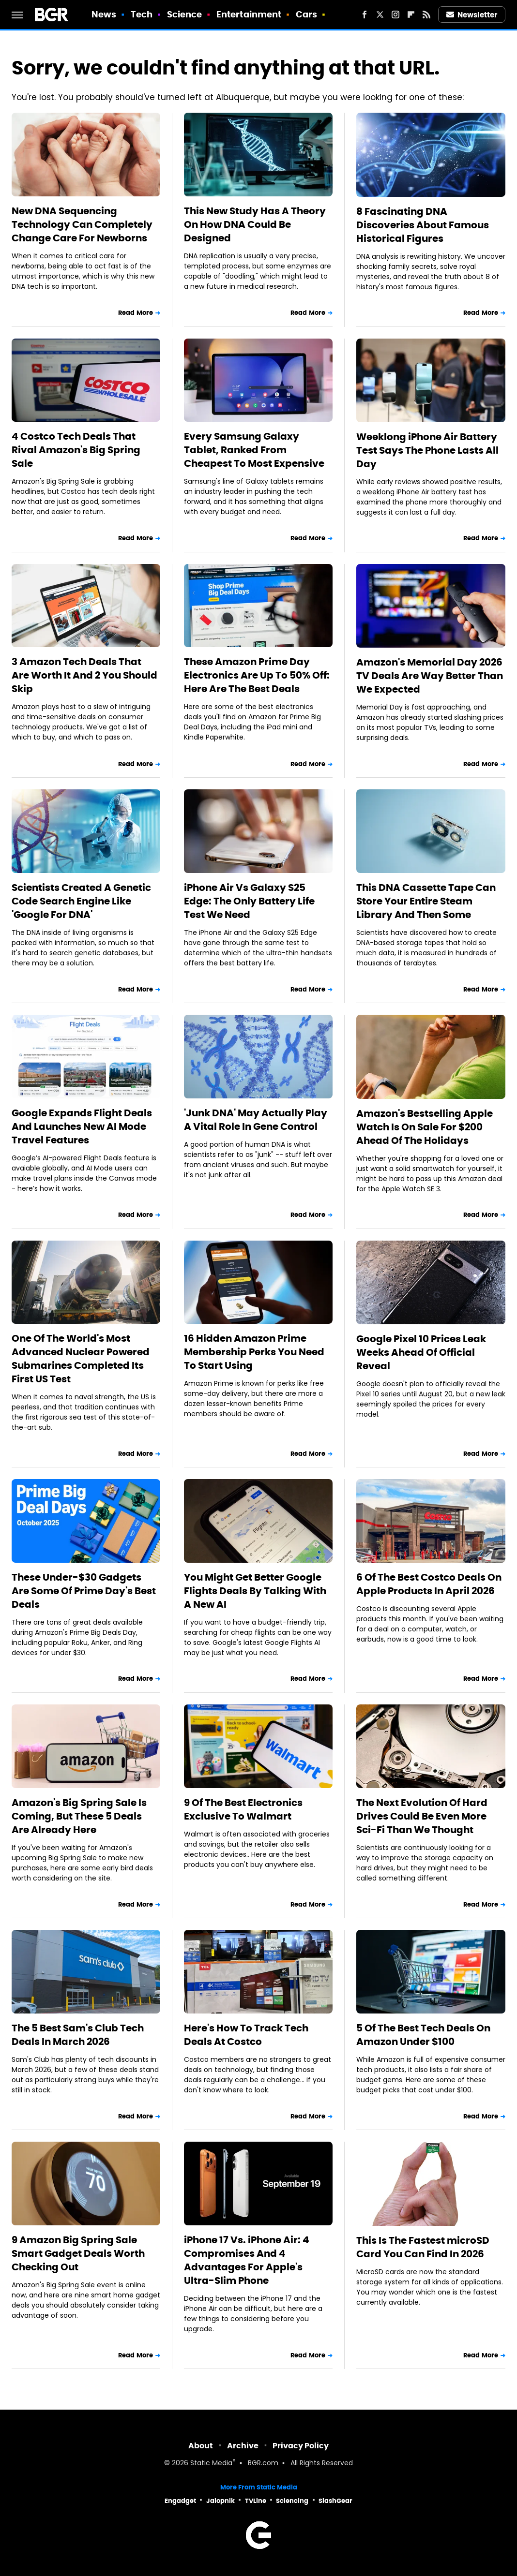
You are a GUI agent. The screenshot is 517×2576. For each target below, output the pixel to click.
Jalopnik (220, 2501)
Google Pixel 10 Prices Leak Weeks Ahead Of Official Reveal (421, 1352)
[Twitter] (380, 14)
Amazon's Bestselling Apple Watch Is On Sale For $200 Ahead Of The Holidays (424, 1127)
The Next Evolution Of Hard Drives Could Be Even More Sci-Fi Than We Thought (421, 1816)
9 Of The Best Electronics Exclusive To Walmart (243, 1809)
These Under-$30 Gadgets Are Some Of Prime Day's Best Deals (84, 1591)
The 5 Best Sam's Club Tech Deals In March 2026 (78, 2035)
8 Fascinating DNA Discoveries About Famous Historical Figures (422, 225)
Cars (306, 14)
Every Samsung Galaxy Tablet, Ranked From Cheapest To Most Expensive (254, 450)
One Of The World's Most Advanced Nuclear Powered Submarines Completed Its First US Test (81, 1358)
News (103, 14)
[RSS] (426, 14)
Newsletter (472, 14)
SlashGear (335, 2501)
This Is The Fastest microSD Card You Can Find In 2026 (422, 2247)
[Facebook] (364, 14)
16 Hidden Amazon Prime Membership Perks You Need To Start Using (254, 1352)
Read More (135, 313)
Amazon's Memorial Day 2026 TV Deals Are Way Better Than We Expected (429, 676)
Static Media (211, 2463)
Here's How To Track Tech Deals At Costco (246, 2035)
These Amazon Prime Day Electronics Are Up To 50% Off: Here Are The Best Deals (257, 675)
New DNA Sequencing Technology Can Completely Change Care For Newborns (82, 224)
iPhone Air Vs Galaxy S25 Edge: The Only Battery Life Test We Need (249, 901)
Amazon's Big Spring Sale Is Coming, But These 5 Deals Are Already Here (79, 1816)
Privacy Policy (301, 2446)
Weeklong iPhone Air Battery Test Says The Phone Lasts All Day (427, 450)
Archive (242, 2446)
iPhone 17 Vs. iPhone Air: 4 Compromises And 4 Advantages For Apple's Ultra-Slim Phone (246, 2260)
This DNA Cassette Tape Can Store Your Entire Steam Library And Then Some (426, 901)
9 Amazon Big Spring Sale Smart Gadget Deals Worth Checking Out (78, 2253)
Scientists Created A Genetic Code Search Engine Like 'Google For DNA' (81, 901)
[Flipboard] (411, 14)
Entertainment (248, 14)
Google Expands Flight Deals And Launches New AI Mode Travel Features (82, 1126)
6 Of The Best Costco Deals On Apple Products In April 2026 (429, 1584)
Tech (141, 14)
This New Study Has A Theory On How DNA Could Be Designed (255, 224)
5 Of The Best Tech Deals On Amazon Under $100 (423, 2035)
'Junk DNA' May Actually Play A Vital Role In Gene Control (255, 1120)
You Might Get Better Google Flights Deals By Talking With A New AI (255, 1591)
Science (184, 14)
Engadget (180, 2501)
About (200, 2446)
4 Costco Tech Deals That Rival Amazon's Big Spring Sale (76, 450)
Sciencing (292, 2501)
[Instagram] (395, 14)
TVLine (255, 2501)
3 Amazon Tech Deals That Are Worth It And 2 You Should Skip (84, 675)
